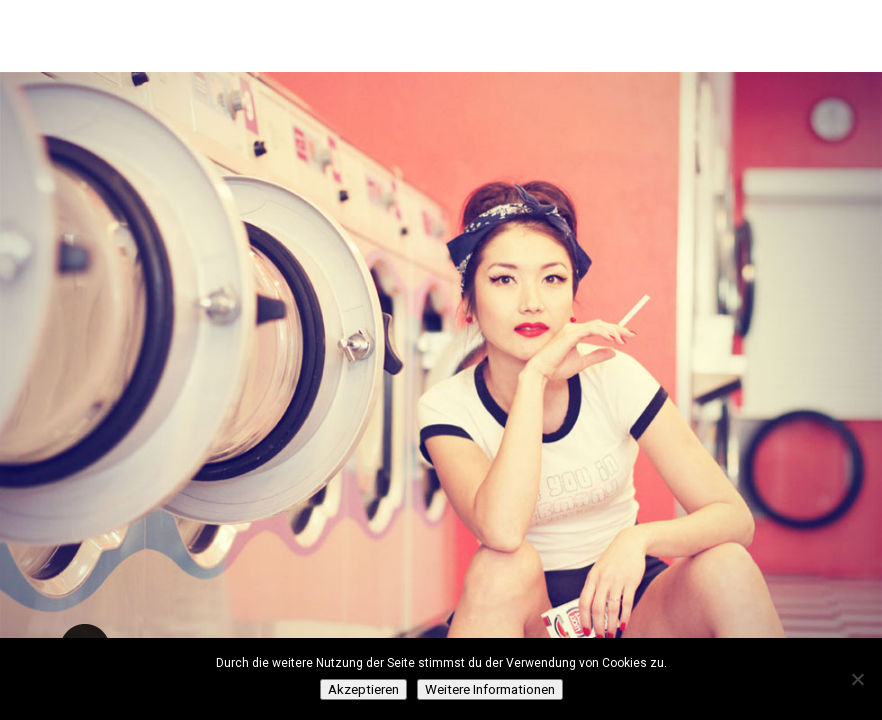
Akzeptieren (363, 689)
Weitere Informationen (490, 689)
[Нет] (857, 679)
